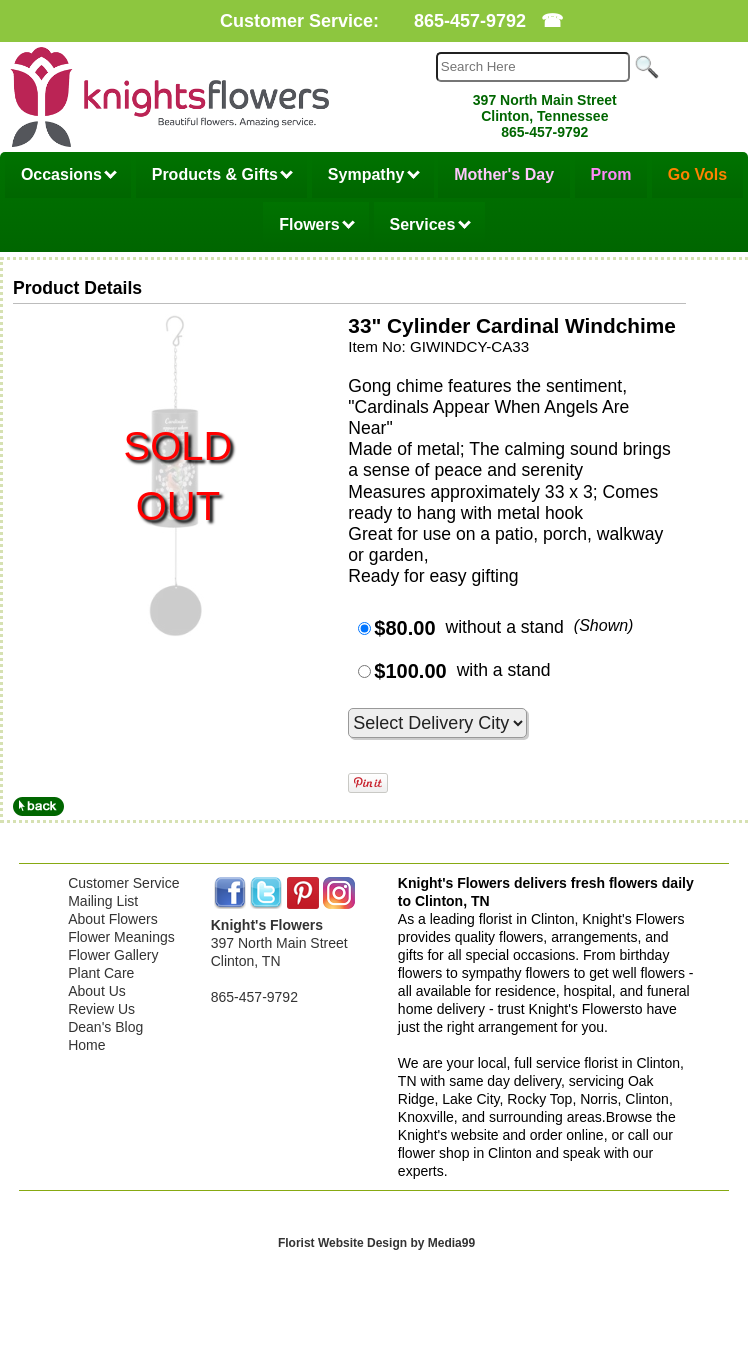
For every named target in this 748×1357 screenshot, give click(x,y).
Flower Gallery (113, 955)
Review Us (101, 1009)
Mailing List (103, 901)
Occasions (69, 174)
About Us (97, 991)
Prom (611, 174)
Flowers (317, 224)
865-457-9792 (470, 21)
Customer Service (123, 883)
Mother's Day (504, 174)
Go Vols (697, 174)
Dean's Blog (105, 1027)
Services (430, 224)
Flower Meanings (121, 937)
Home (86, 1045)
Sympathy (374, 174)
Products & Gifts (223, 174)
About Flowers (112, 919)
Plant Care (101, 973)
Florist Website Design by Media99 (376, 1243)
